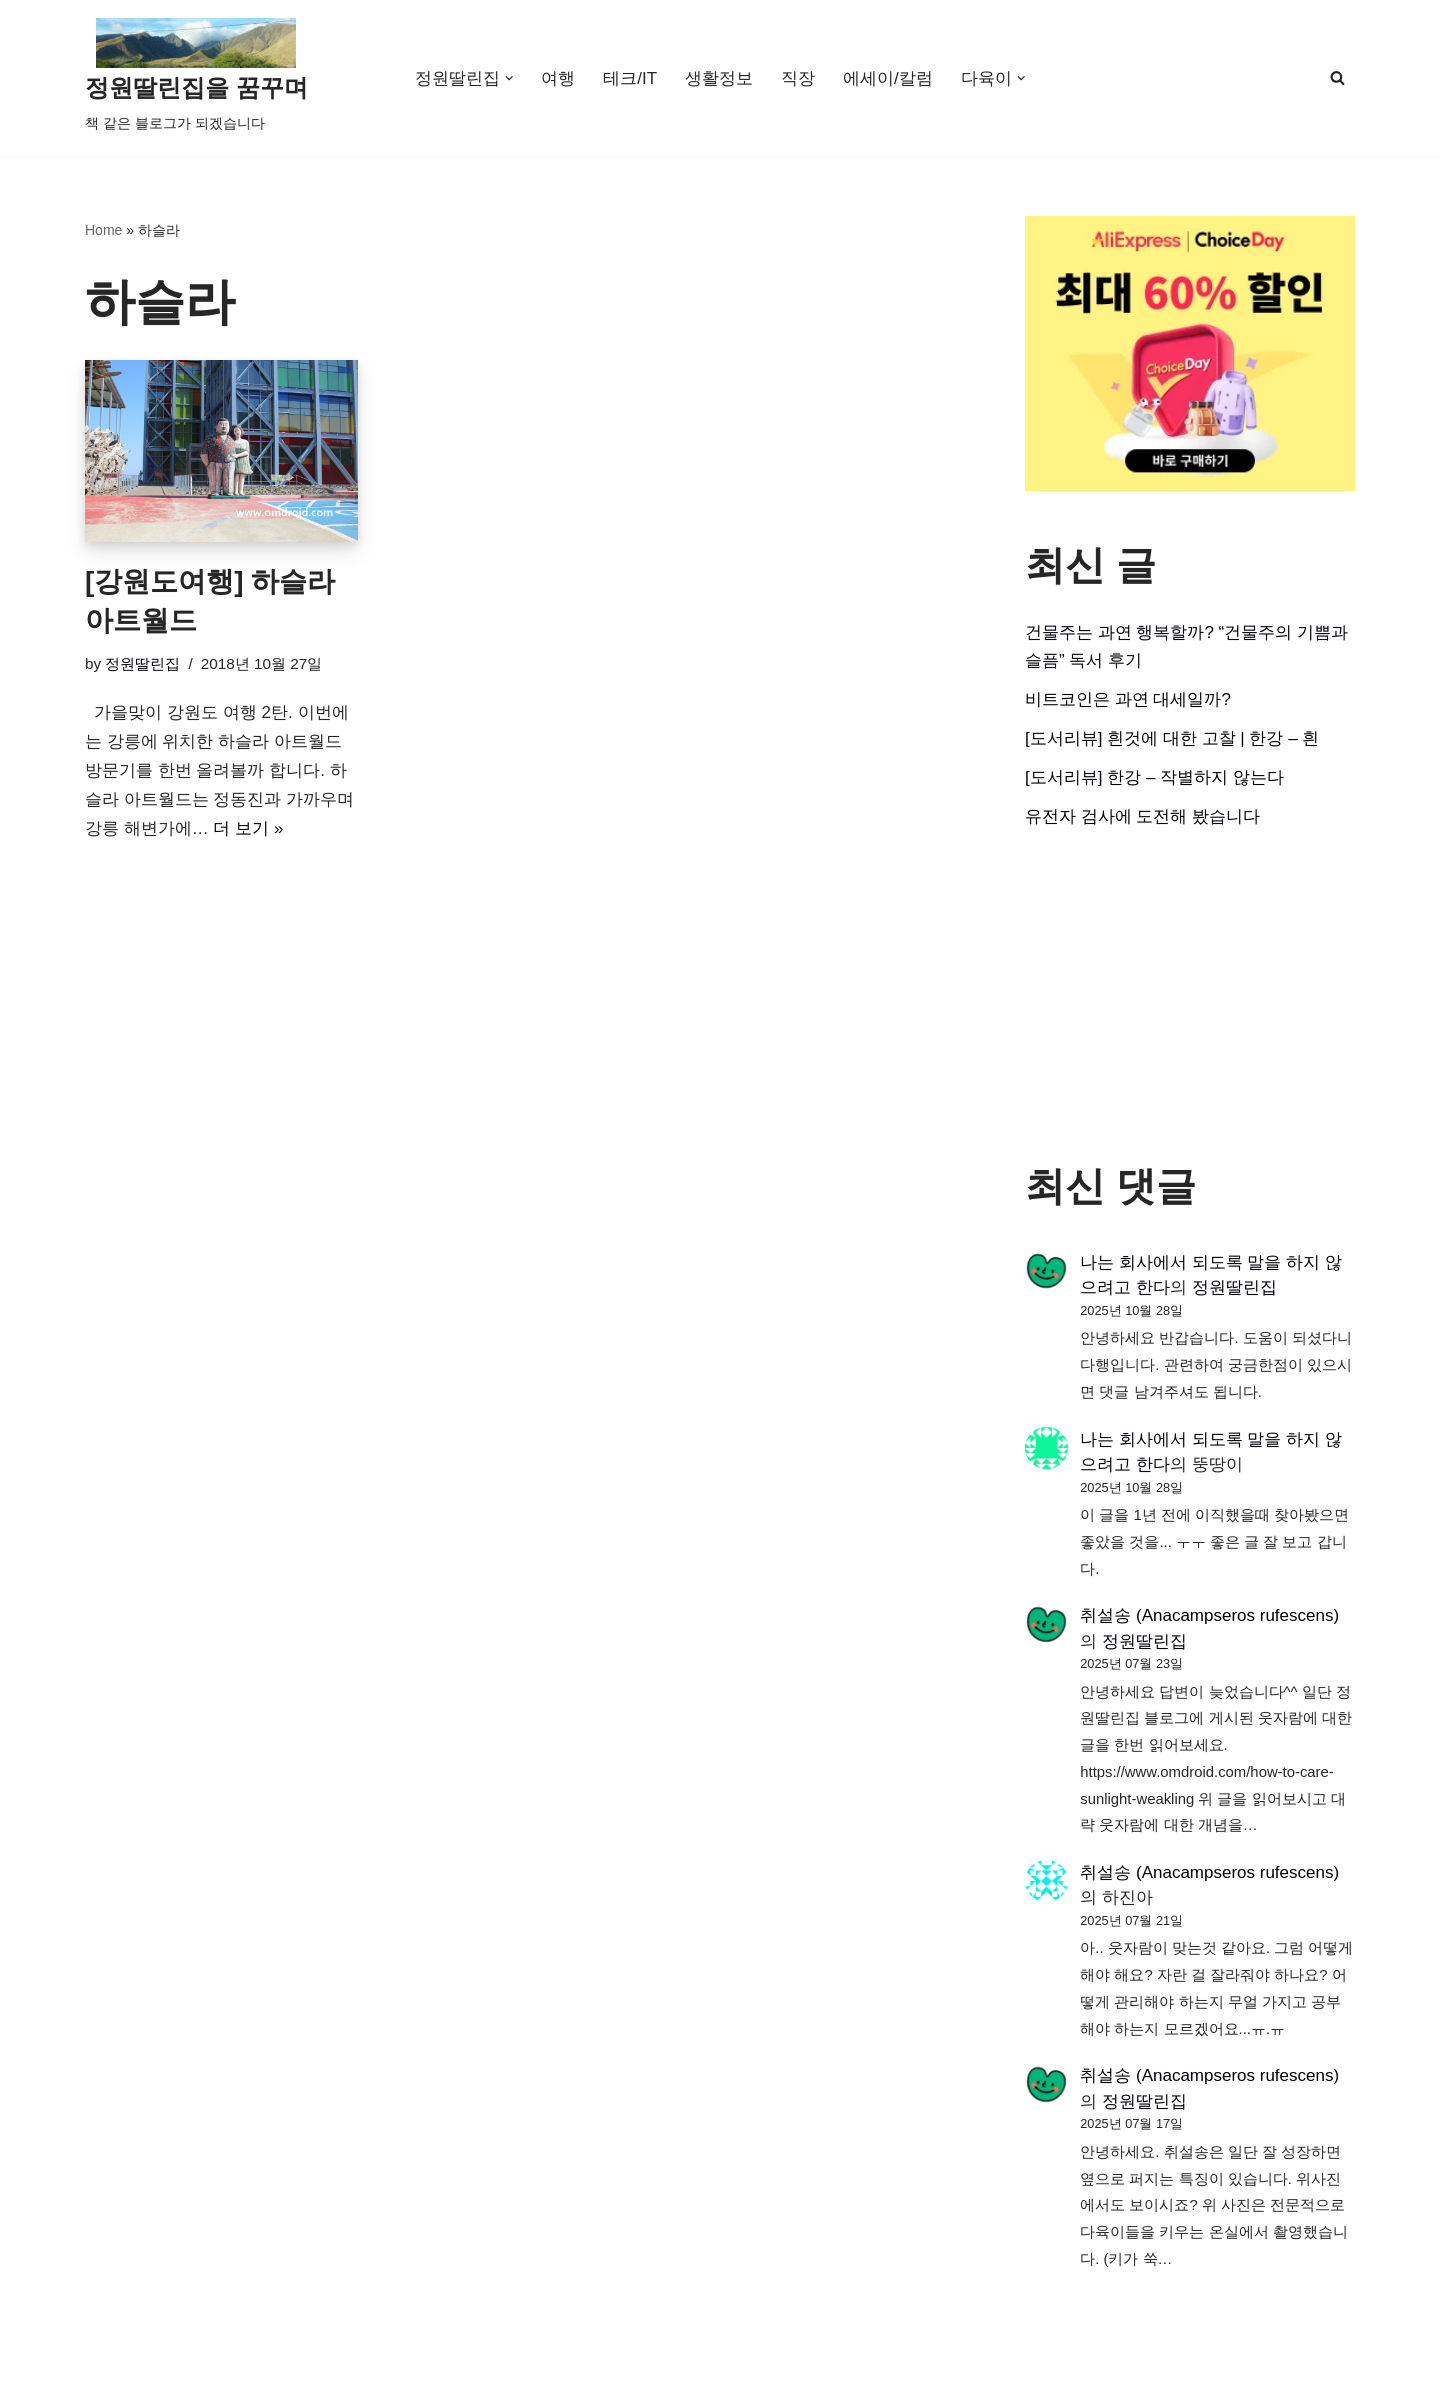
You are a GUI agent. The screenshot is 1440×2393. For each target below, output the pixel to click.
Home (103, 230)
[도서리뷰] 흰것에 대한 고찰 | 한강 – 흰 (1172, 738)
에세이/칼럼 (888, 78)
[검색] (1337, 77)
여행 (558, 78)
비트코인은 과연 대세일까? (1128, 699)
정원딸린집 (142, 663)
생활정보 (719, 78)
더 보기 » (248, 828)
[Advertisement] (1190, 997)
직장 (798, 78)
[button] (509, 78)
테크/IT (630, 78)
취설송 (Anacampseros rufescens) (1209, 1615)
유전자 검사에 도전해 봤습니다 (1142, 816)
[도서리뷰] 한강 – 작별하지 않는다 (1154, 777)
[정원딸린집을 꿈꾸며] (196, 78)
